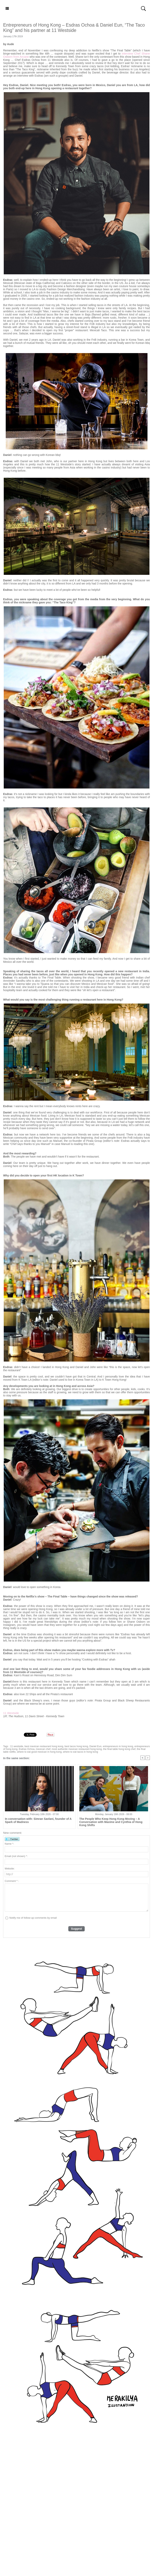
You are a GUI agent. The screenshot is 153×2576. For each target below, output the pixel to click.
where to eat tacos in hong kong (71, 1751)
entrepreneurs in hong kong (113, 1746)
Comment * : (12, 1881)
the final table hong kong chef (111, 1749)
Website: (10, 1868)
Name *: (9, 1844)
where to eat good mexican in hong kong (32, 1751)
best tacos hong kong (73, 1746)
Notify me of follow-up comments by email (33, 1917)
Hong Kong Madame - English (76, 8)
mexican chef (39, 1749)
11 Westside (11, 1713)
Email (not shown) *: (16, 1856)
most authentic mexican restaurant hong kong (71, 1749)
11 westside (16, 1746)
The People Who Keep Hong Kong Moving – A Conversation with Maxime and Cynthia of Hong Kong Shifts (112, 1822)
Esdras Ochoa (23, 1749)
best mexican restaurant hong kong (42, 1746)
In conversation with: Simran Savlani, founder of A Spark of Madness (35, 1821)
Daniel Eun (91, 1746)
